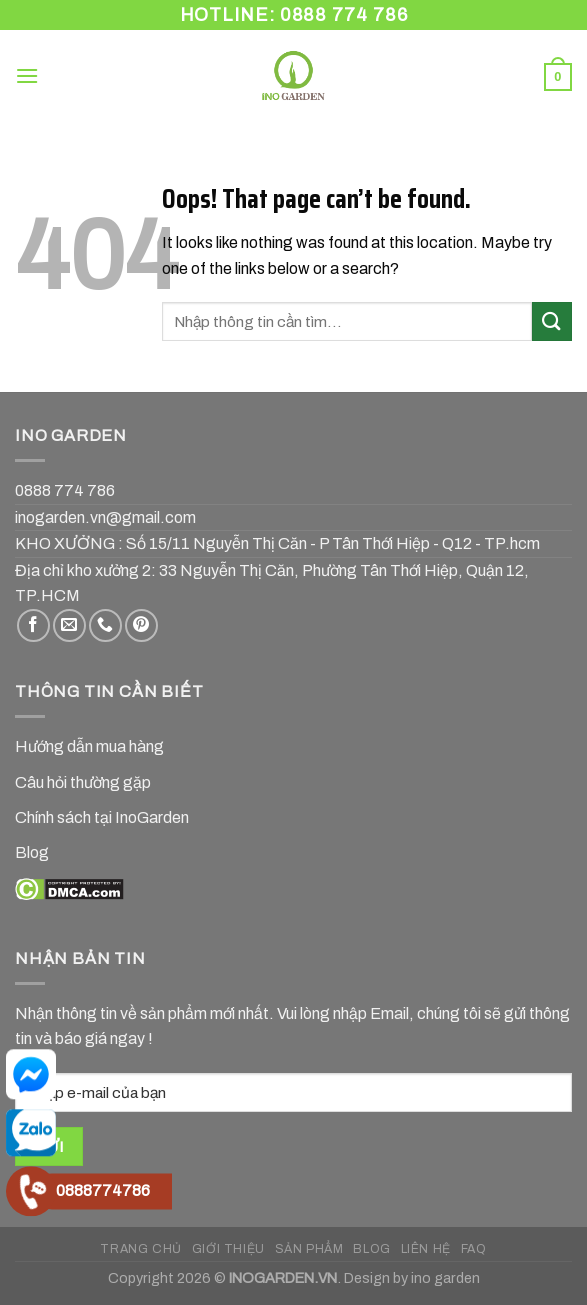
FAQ (474, 1249)
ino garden (445, 1278)
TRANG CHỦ (141, 1249)
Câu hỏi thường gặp (83, 782)
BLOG (371, 1249)
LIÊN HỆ (426, 1249)
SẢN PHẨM (309, 1249)
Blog (32, 852)
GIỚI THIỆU (228, 1249)
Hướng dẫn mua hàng (89, 746)
